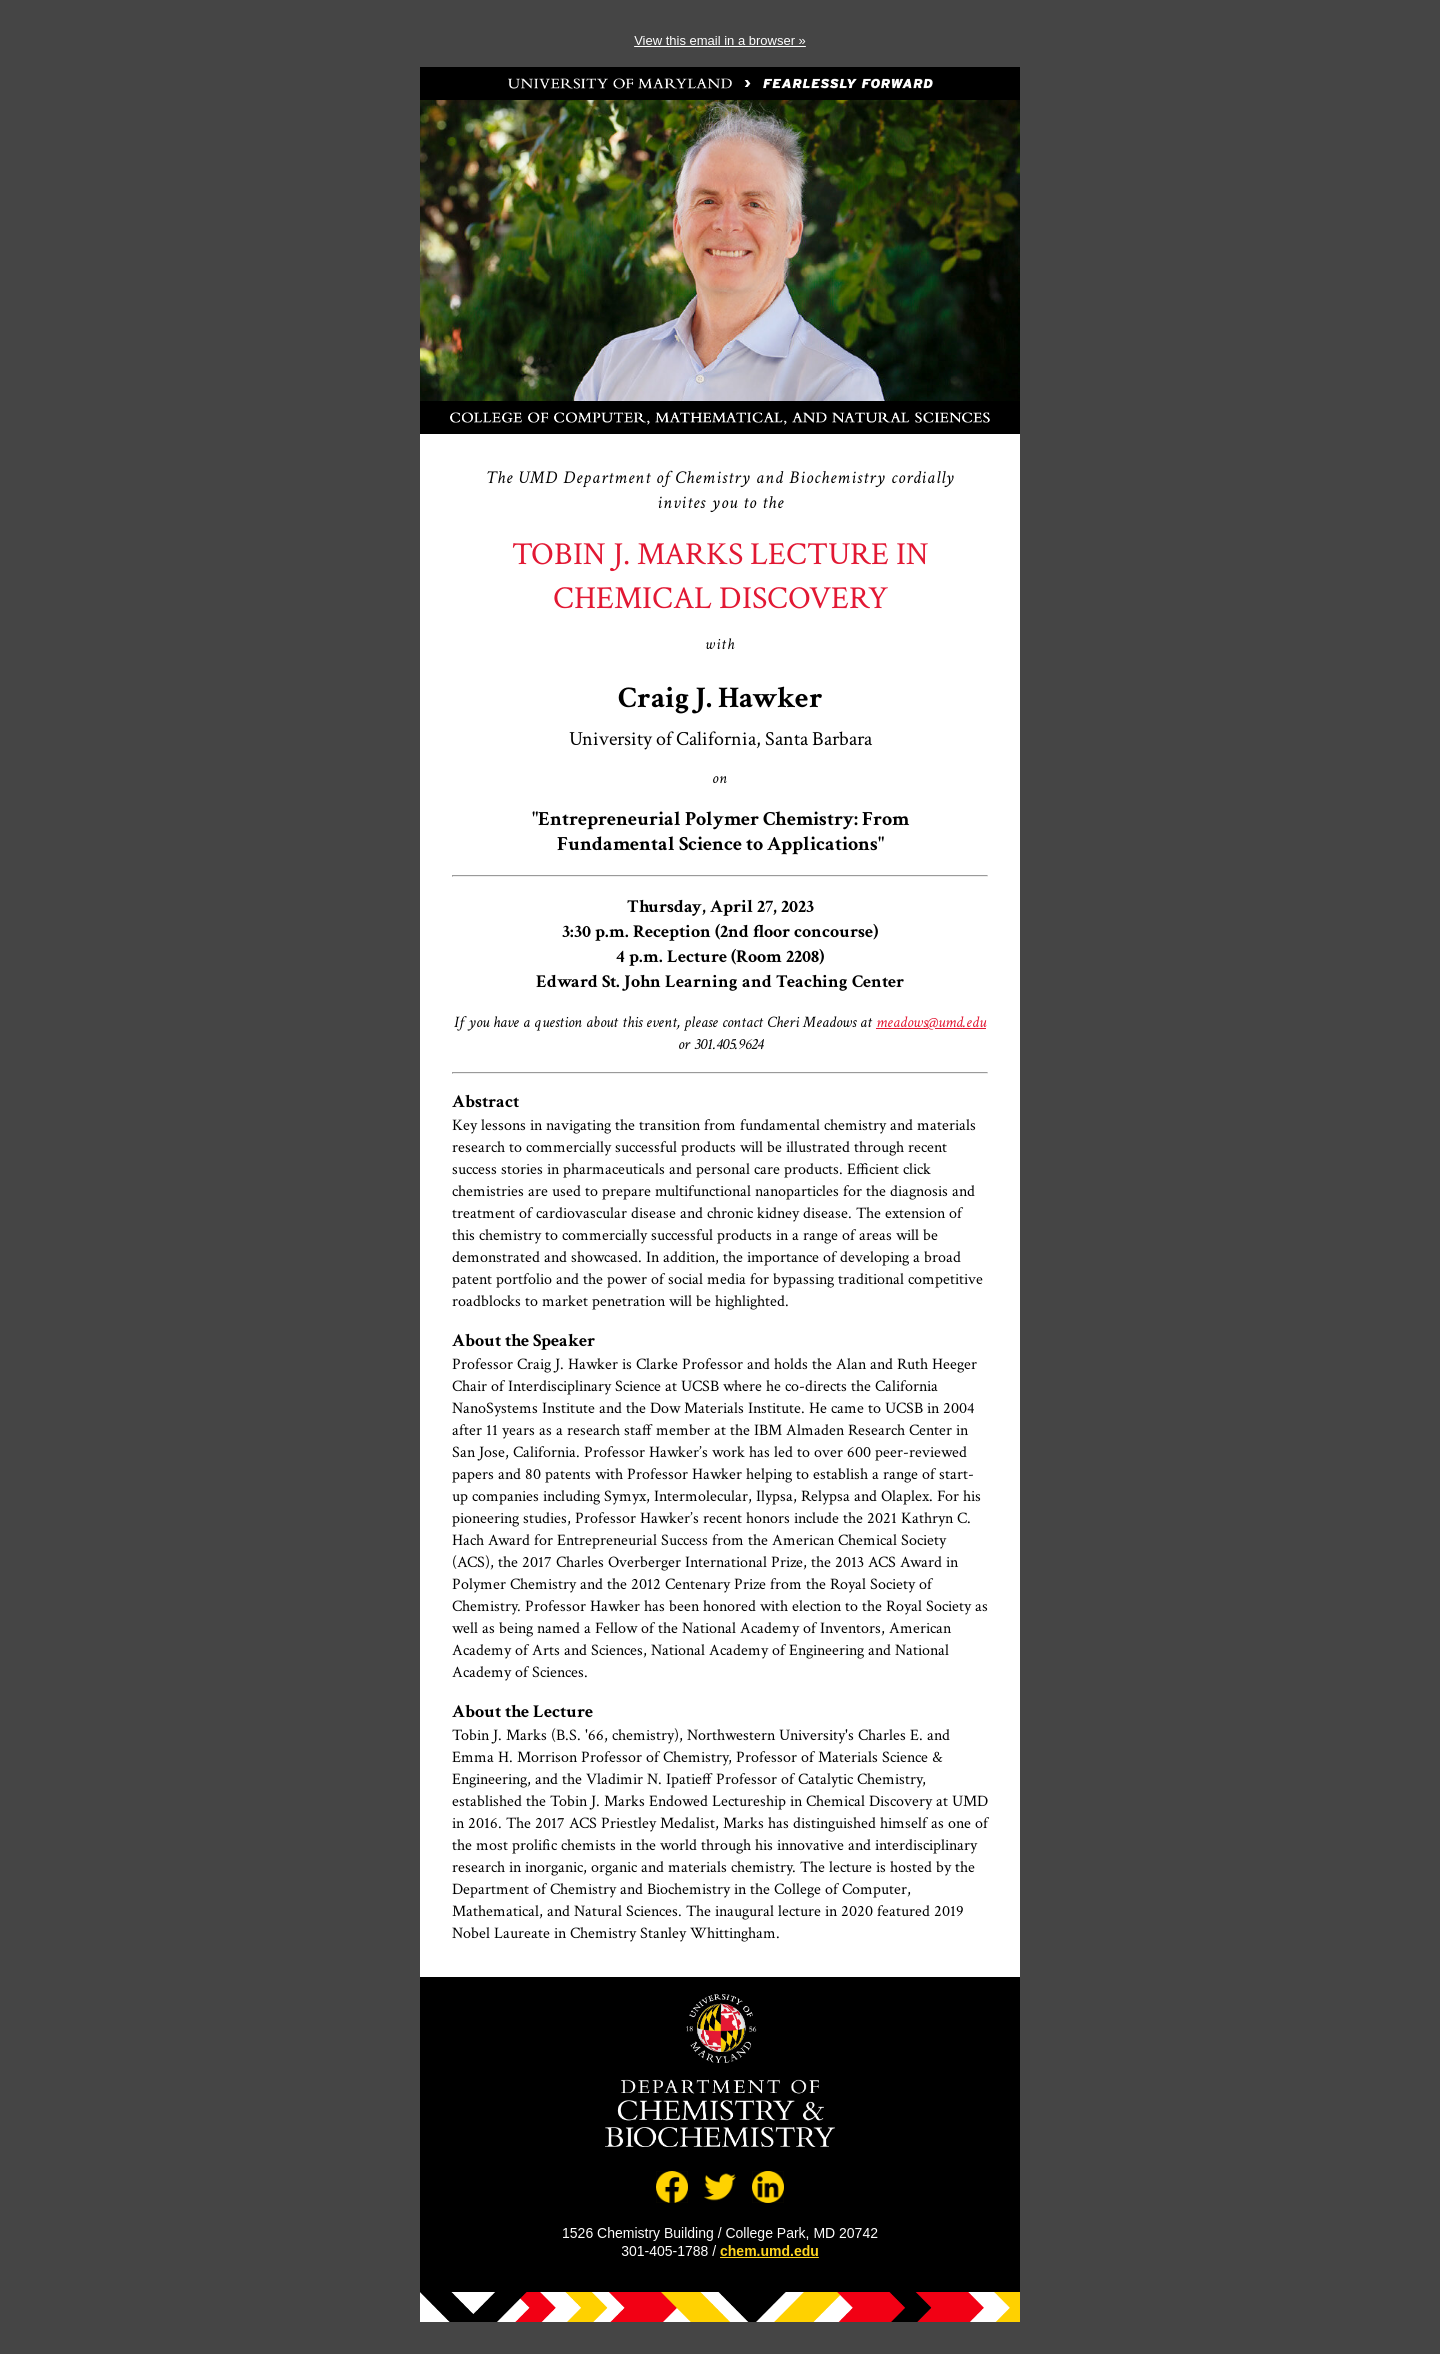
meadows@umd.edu (931, 1022)
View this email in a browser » (720, 40)
